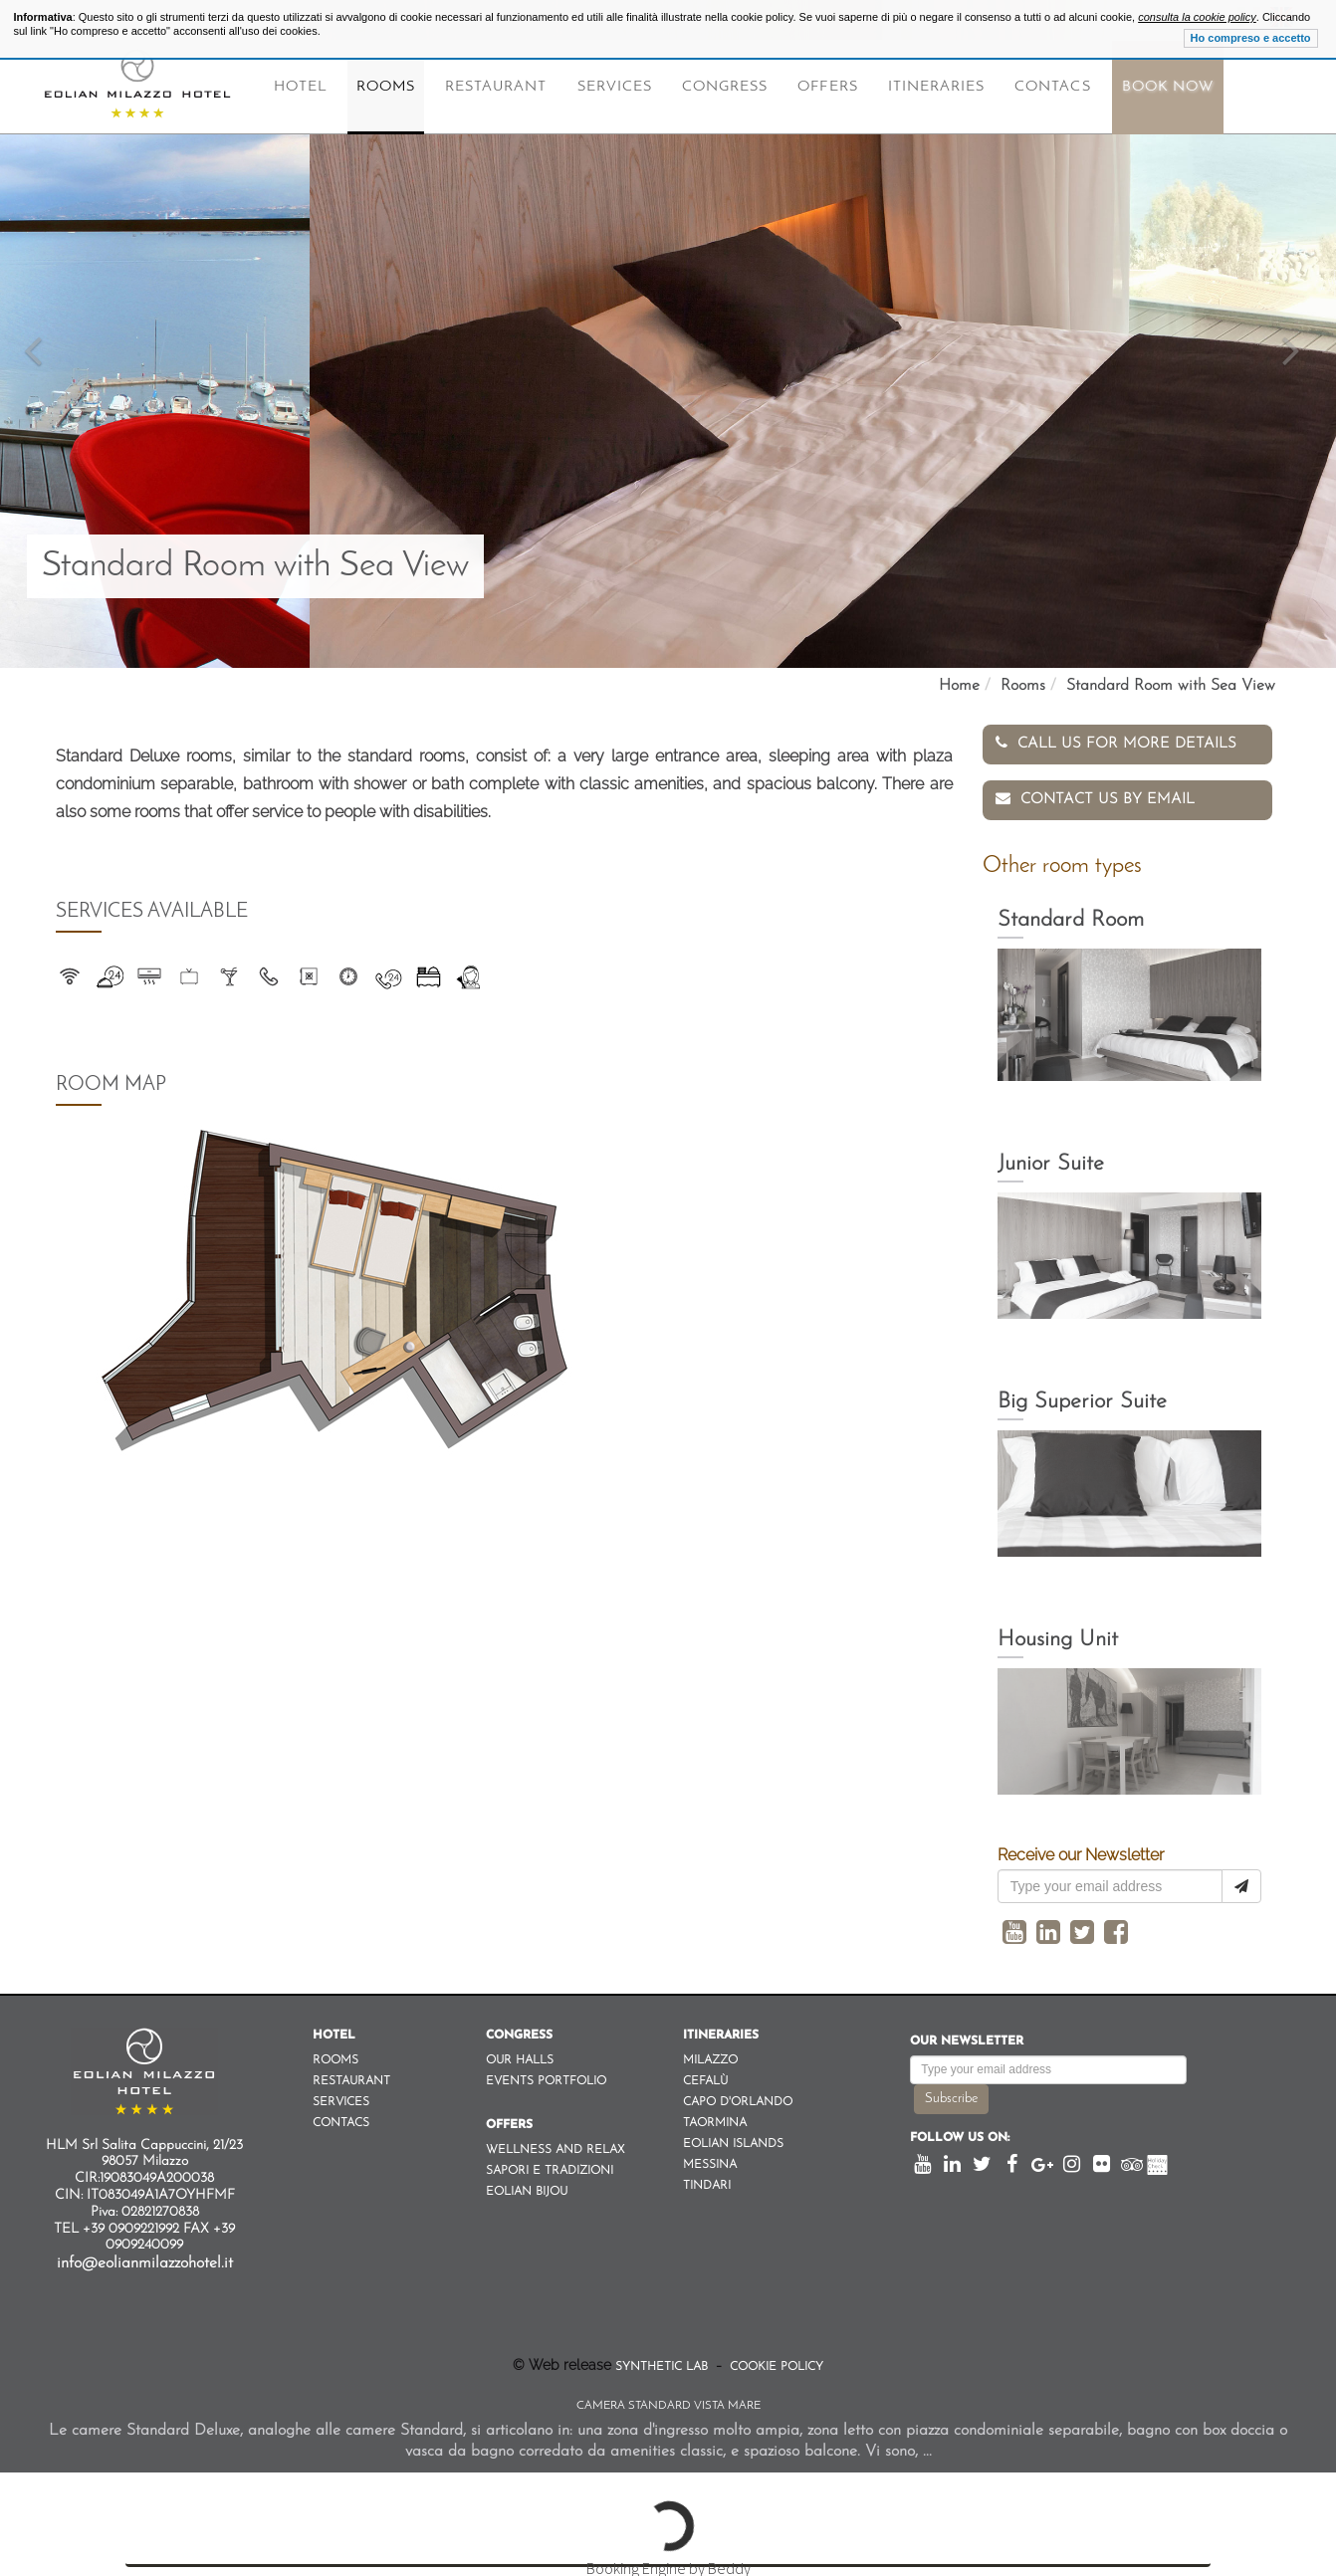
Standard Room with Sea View (1170, 686)
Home (959, 686)
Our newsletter (966, 2035)
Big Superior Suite (1082, 1396)
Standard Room (1071, 914)
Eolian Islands (733, 2138)
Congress (725, 87)
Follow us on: (959, 2132)
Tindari (707, 2180)
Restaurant (496, 87)
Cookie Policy (774, 2361)
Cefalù (705, 2075)
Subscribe (951, 2092)
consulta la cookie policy (1197, 17)
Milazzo (710, 2054)
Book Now (1168, 87)
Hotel (300, 87)
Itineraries (937, 87)
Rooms (385, 87)
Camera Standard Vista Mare (668, 2400)
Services (614, 87)
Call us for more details (1116, 743)
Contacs (1052, 87)
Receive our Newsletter (1081, 1848)
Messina (710, 2159)
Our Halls (520, 2054)
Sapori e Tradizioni (549, 2165)
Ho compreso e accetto (1251, 38)
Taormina (715, 2117)
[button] (33, 334)
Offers (827, 87)
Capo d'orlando (737, 2096)
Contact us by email (1095, 792)
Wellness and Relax (555, 2144)
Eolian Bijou (526, 2186)
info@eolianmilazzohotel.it (145, 2257)
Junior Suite (1051, 1158)
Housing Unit (1058, 1633)
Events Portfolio (546, 2075)
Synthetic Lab (663, 2361)
